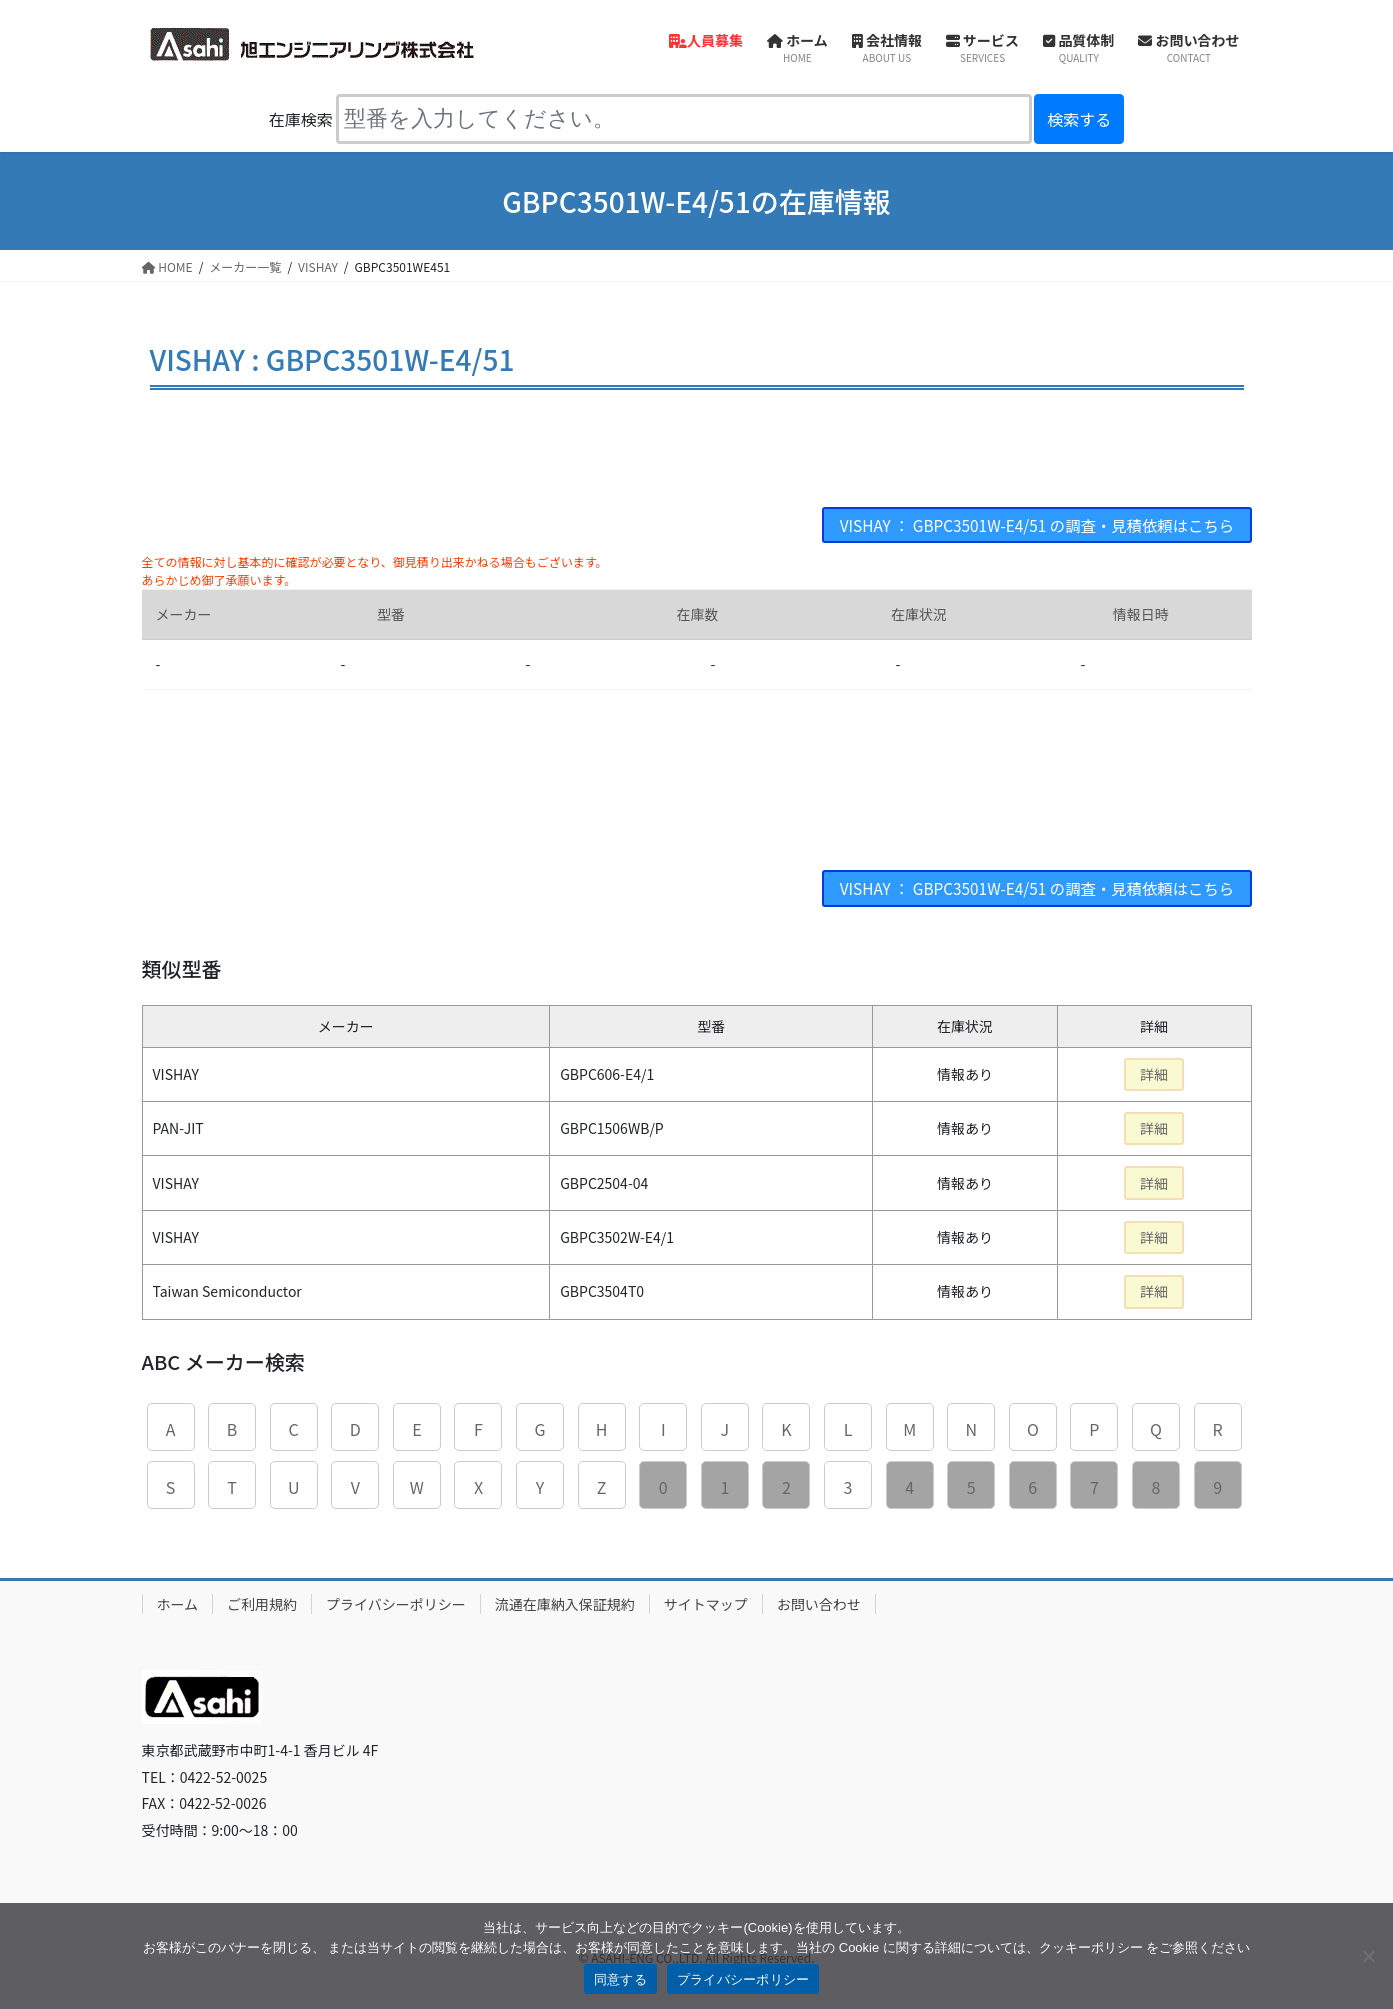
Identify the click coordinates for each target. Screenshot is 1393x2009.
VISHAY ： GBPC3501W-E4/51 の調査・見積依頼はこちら (1028, 526)
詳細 (1154, 1077)
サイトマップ (706, 1606)
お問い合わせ (819, 1606)
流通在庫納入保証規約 (565, 1606)
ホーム (178, 1606)
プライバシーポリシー (396, 1606)
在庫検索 (301, 119)
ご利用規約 (262, 1606)
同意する (620, 1979)
